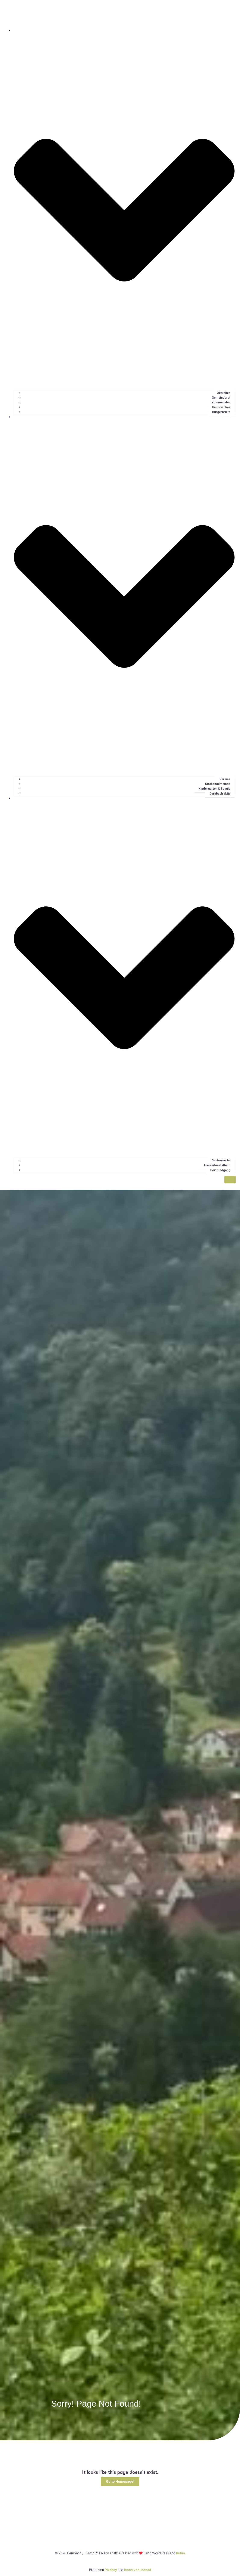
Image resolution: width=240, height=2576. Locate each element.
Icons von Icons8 (137, 2570)
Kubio (180, 2553)
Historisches (221, 407)
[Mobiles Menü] (230, 1179)
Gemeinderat (221, 397)
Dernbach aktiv (219, 793)
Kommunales (221, 402)
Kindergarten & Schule (214, 788)
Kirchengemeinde (217, 784)
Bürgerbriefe (221, 412)
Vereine (224, 779)
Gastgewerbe (221, 1160)
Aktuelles (223, 393)
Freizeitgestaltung (217, 1165)
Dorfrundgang (220, 1170)
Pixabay (111, 2570)
